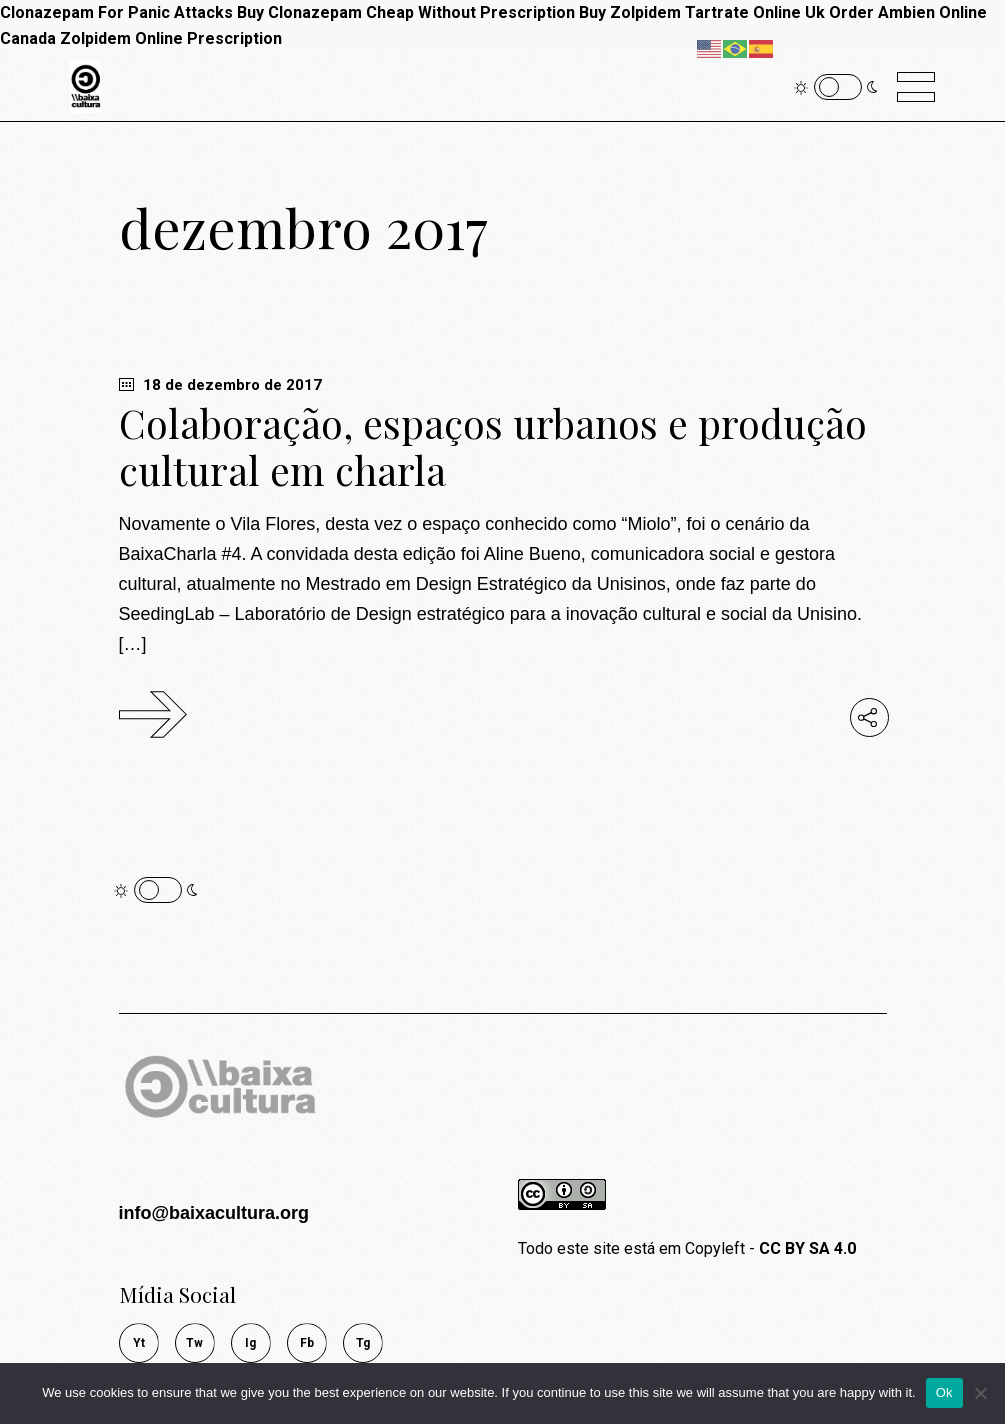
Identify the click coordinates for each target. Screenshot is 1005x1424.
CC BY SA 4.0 (807, 1248)
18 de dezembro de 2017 (220, 385)
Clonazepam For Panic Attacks (116, 12)
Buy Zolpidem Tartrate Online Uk (702, 12)
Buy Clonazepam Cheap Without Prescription (406, 12)
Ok (944, 1392)
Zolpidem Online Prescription (171, 38)
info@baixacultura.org (214, 1213)
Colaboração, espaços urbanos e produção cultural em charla (493, 446)
